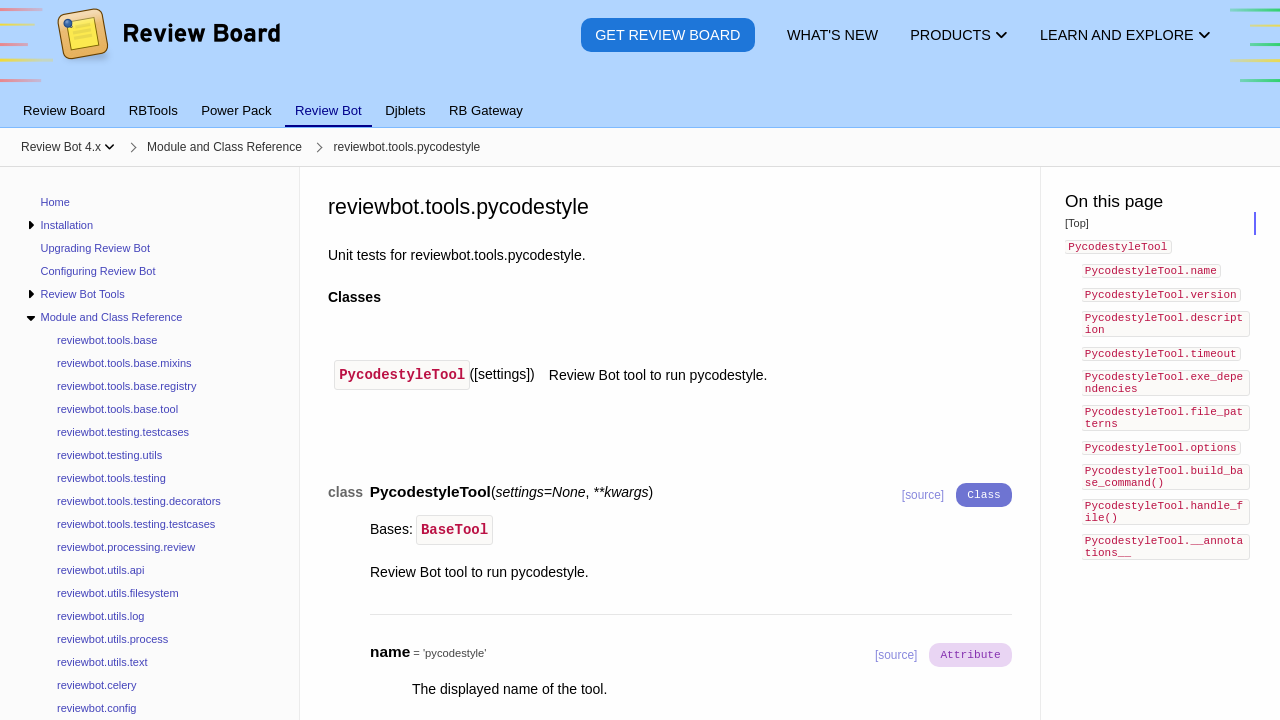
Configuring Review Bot (98, 271)
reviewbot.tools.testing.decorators (139, 501)
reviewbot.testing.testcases (123, 432)
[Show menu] (109, 147)
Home (55, 202)
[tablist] (640, 99)
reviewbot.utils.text (102, 662)
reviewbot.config (97, 708)
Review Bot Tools (82, 294)
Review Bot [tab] (328, 110)
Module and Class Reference (111, 317)
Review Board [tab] (64, 110)
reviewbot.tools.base (107, 340)
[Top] (1077, 223)
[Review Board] (167, 49)
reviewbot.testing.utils (109, 455)
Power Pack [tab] (236, 110)
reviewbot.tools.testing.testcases (136, 524)
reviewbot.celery (96, 685)
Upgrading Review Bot (95, 248)
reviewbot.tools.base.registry (126, 386)
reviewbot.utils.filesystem (118, 593)
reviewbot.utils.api (100, 570)
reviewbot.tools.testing (111, 478)
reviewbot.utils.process (112, 639)
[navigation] (150, 443)
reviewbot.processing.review (126, 547)
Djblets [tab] (405, 110)
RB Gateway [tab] (486, 110)
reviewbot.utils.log (100, 616)
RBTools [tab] (153, 110)
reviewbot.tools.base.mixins (124, 363)
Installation (66, 225)
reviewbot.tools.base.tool (117, 409)
